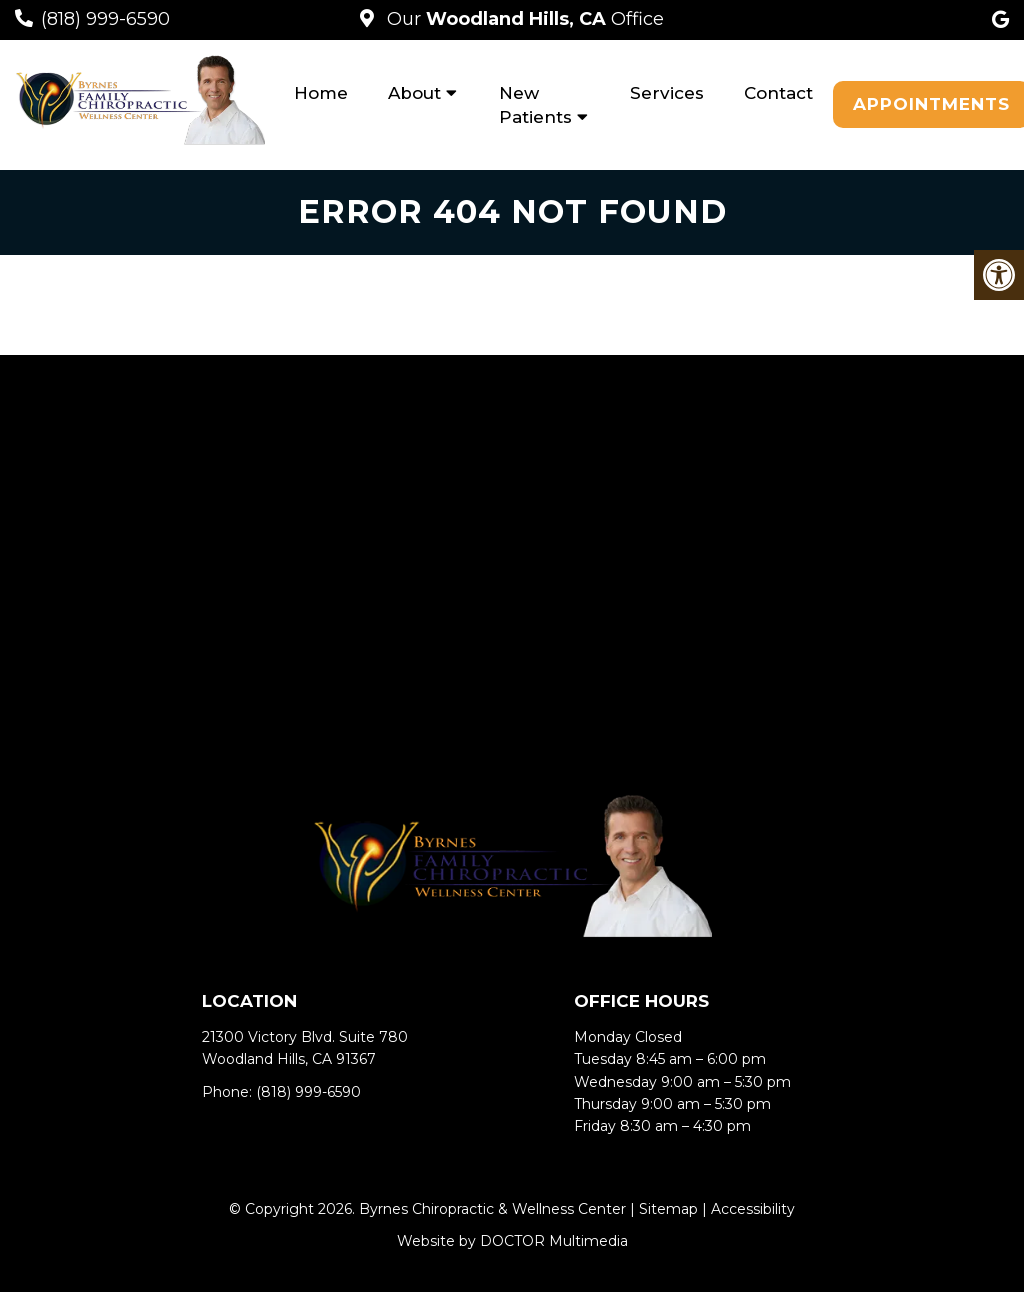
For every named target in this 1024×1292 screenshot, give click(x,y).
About (414, 93)
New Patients (535, 105)
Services (667, 93)
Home (321, 93)
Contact (778, 93)
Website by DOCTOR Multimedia (512, 1241)
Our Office (523, 19)
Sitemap (668, 1209)
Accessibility (753, 1209)
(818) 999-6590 (105, 19)
